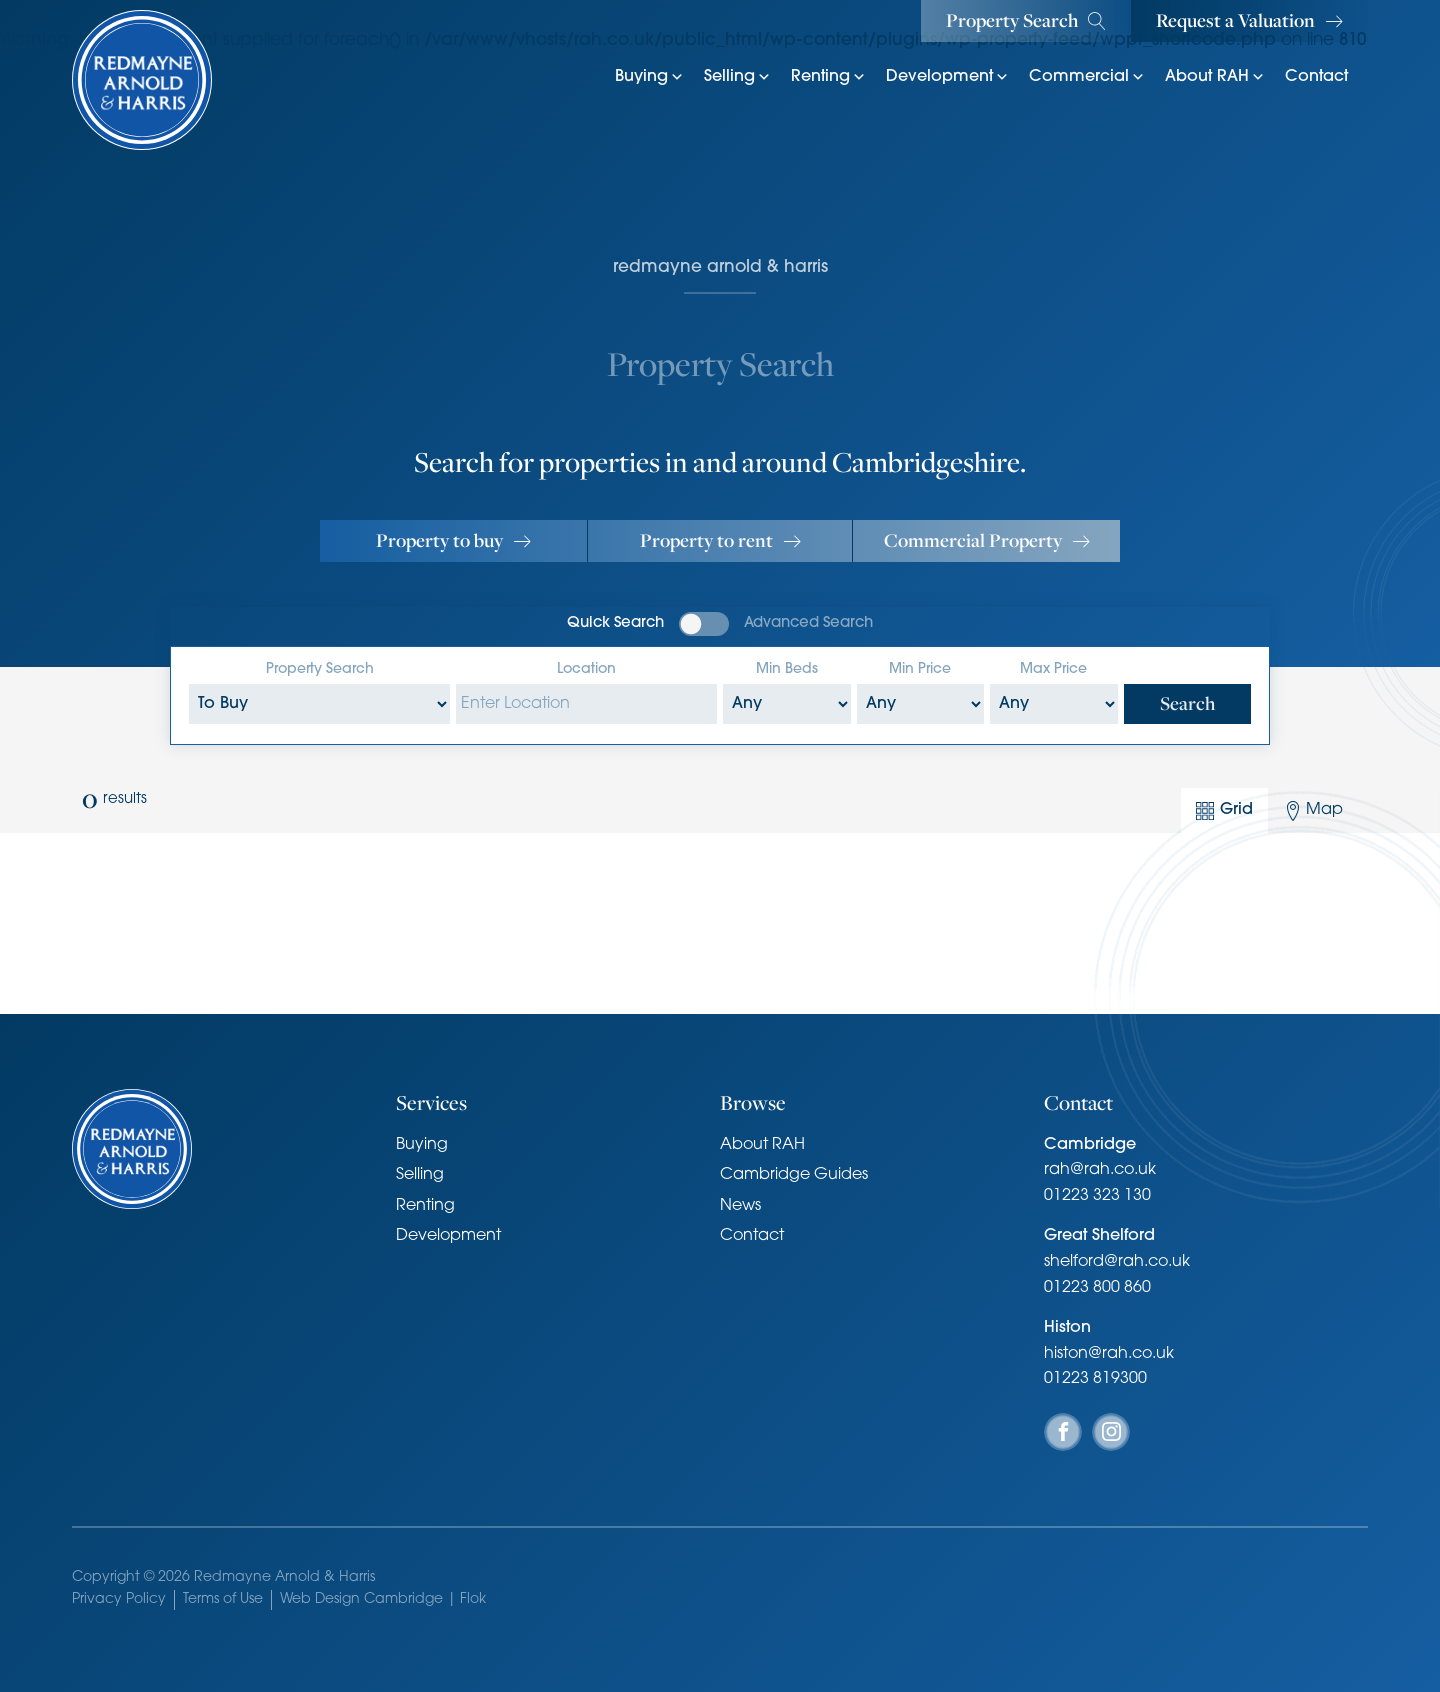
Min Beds (787, 669)
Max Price (1053, 669)
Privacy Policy (119, 1599)
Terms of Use (223, 1599)
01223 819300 (1095, 1379)
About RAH (1215, 77)
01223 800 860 (1097, 1288)
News (740, 1206)
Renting (828, 77)
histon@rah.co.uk (1109, 1354)
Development (947, 77)
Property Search (320, 669)
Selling (737, 77)
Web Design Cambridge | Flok (383, 1599)
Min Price (920, 669)
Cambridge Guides (794, 1175)
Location (586, 669)
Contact (1316, 77)
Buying (649, 77)
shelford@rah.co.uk (1117, 1262)
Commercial (1087, 77)
